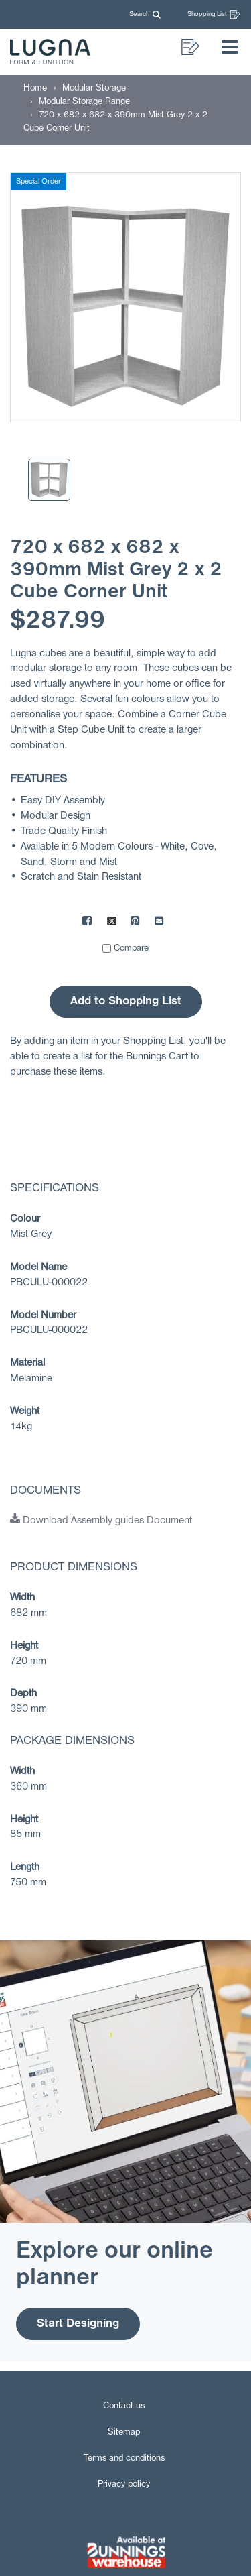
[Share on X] (111, 922)
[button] (147, 14)
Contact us (124, 2406)
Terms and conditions (124, 2458)
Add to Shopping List (125, 1001)
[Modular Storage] (94, 88)
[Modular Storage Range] (84, 101)
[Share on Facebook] (87, 922)
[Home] (35, 88)
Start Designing (78, 2324)
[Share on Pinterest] (136, 922)
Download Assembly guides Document (101, 1520)
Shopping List (213, 14)
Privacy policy (124, 2484)
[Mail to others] (160, 922)
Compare (131, 948)
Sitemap (124, 2432)
